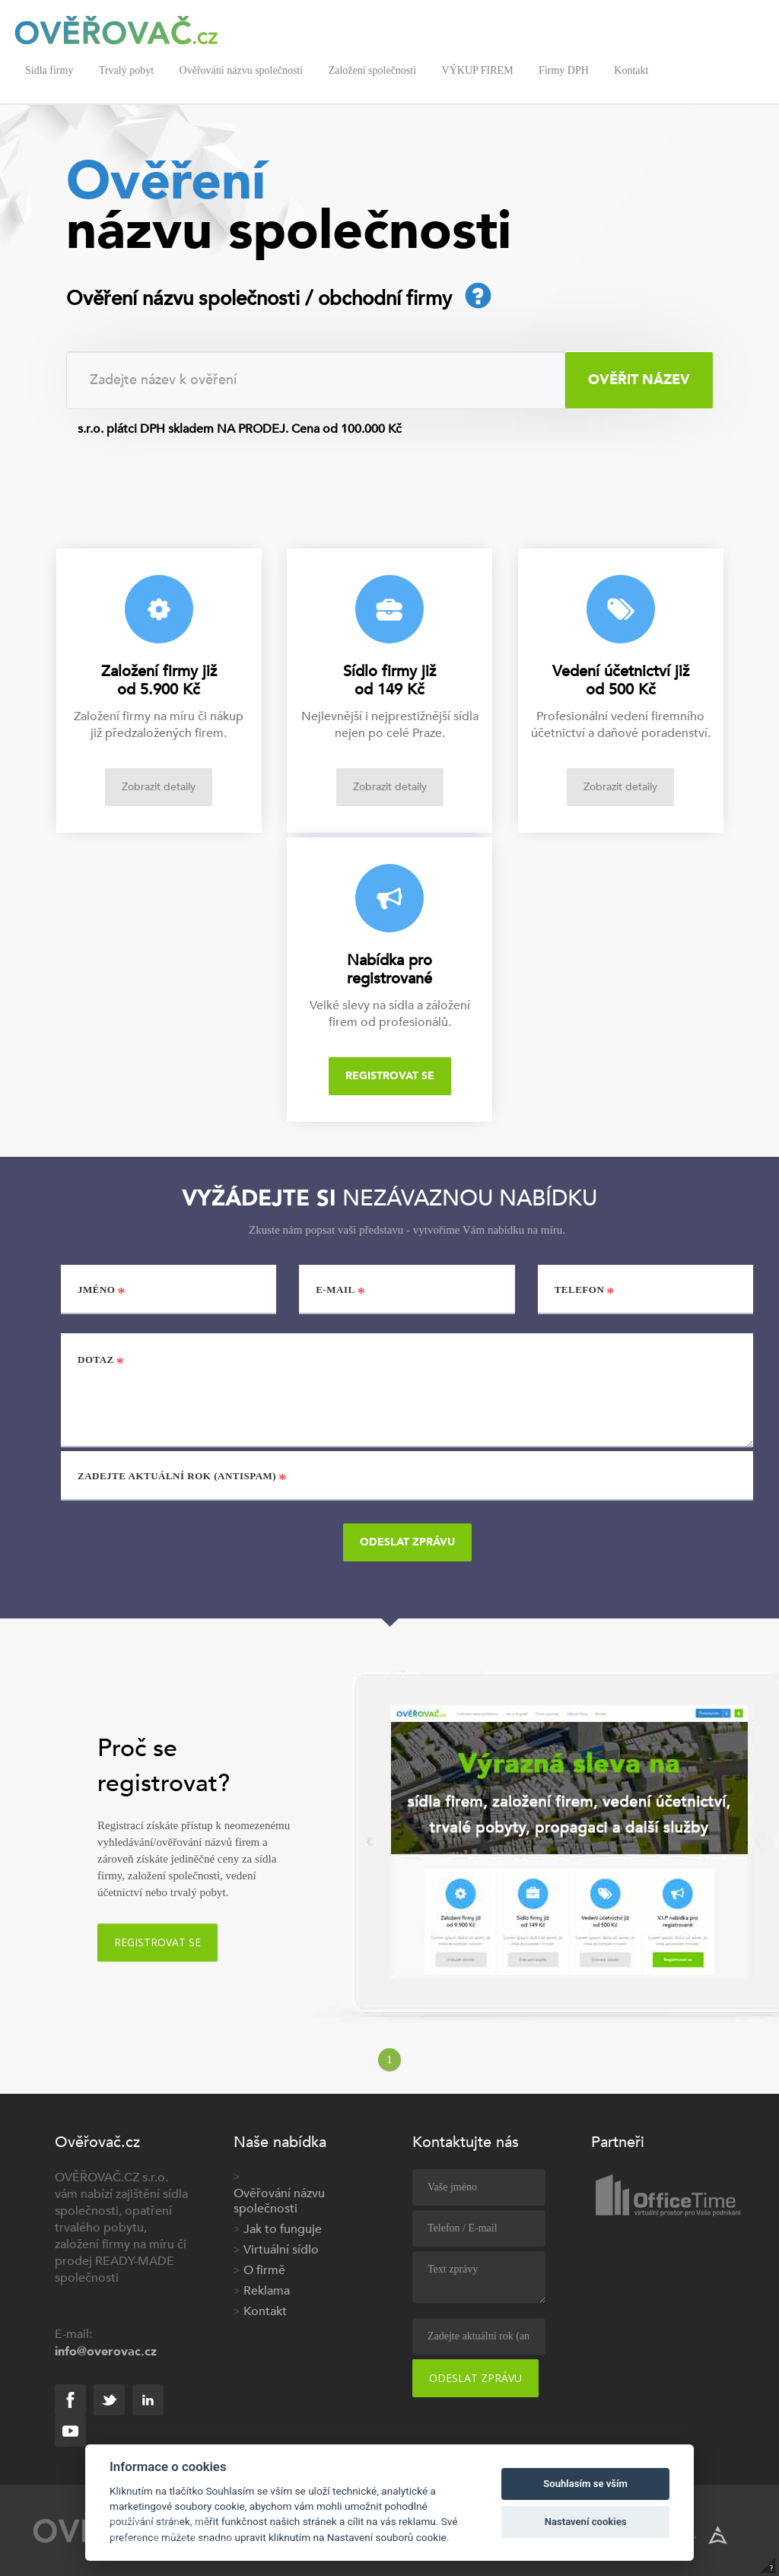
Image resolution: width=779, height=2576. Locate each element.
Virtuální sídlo (281, 2249)
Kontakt (631, 70)
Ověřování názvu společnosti (242, 70)
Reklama (266, 2290)
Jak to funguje (282, 2229)
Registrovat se (389, 1076)
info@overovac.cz (106, 2351)
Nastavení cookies (586, 2521)
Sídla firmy (49, 70)
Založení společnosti (372, 70)
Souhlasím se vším (585, 2483)
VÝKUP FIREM (478, 70)
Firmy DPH (564, 70)
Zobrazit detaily (159, 787)
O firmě (264, 2270)
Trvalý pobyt (126, 70)
